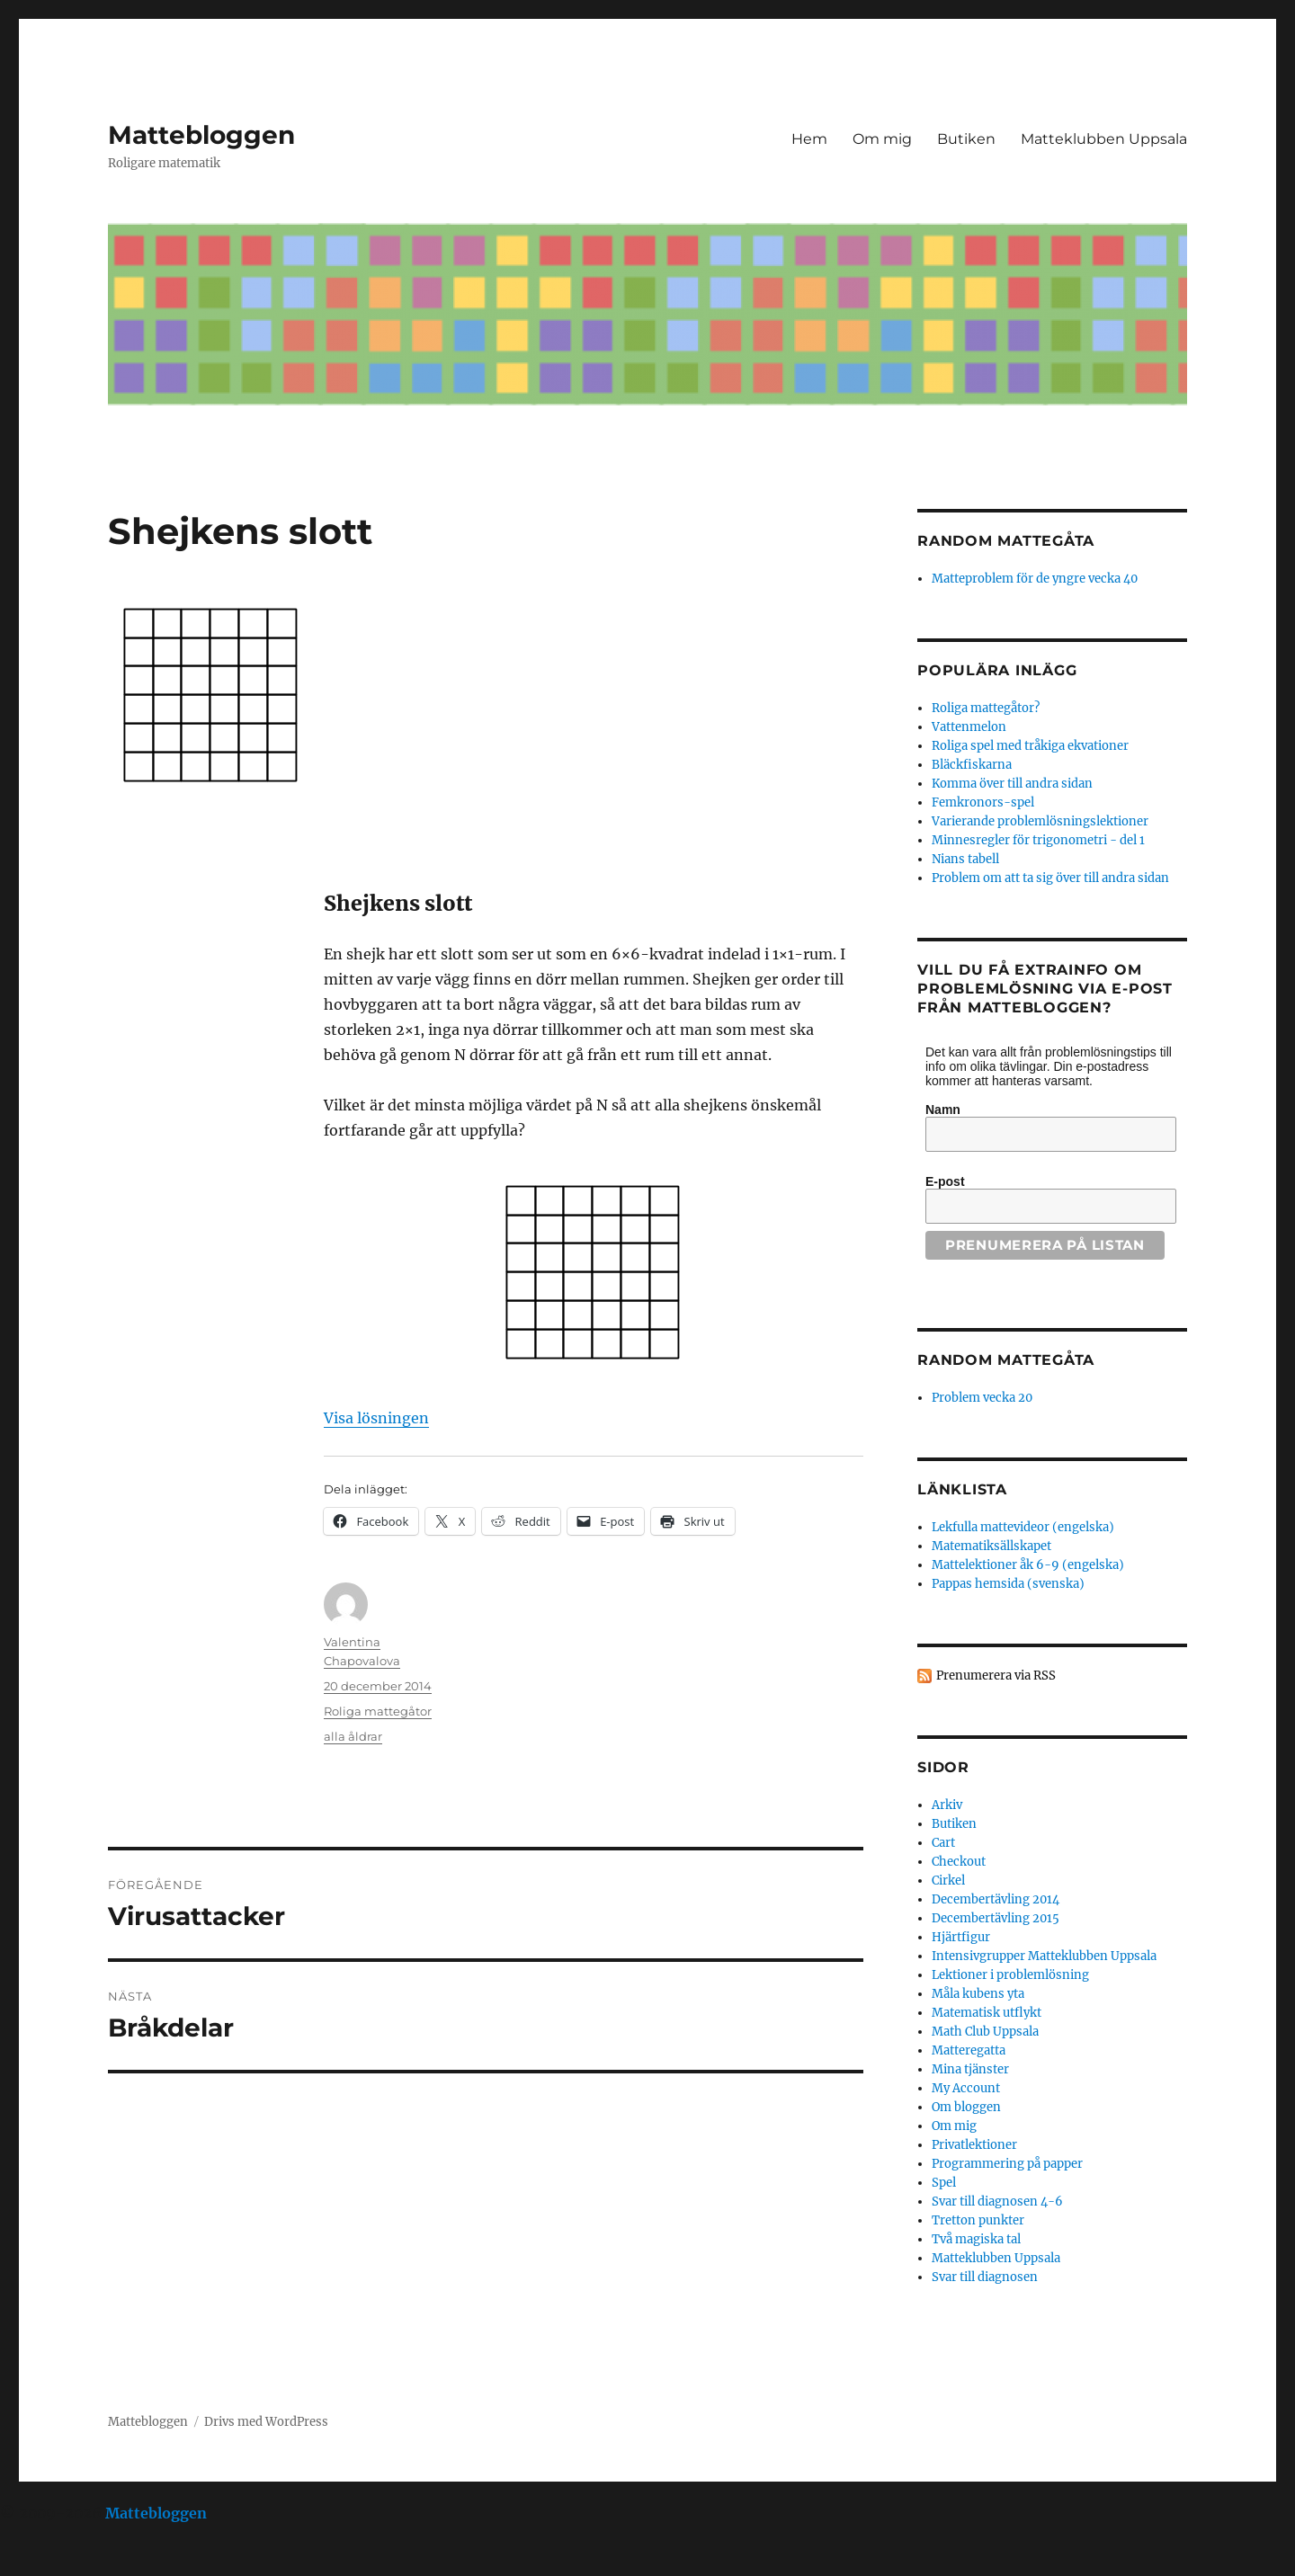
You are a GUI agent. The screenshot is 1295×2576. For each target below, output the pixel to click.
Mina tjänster (970, 2069)
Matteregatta (968, 2050)
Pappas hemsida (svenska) (1008, 1583)
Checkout (959, 1861)
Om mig (882, 138)
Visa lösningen (376, 1418)
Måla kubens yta (978, 1993)
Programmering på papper (1007, 2163)
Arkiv (947, 1805)
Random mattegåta (1005, 1359)
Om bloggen (966, 2107)
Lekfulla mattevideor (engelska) (1023, 1527)
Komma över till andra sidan (1012, 783)
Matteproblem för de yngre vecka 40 (1035, 578)
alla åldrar (353, 1736)
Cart (943, 1842)
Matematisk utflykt (986, 2012)
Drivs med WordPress (266, 2421)
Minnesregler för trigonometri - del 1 (1038, 840)
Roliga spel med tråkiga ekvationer (1030, 745)
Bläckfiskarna (972, 764)
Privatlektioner (974, 2145)
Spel (944, 2182)
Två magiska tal (976, 2239)
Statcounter (42, 2563)
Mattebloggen (201, 135)
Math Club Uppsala (985, 2031)
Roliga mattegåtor (378, 1711)
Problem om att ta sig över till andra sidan (1050, 878)
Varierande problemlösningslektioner (1040, 821)
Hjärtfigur (961, 1937)
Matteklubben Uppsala (1104, 138)
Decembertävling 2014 (995, 1899)
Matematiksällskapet (991, 1546)
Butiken (966, 138)
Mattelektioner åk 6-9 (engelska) (1028, 1565)
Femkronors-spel (983, 802)
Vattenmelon (969, 727)
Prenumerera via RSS (996, 1675)
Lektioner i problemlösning (1010, 1975)
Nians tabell (965, 859)
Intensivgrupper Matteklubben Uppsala (1044, 1956)
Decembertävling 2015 (995, 1918)
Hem (809, 138)
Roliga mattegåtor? (986, 708)
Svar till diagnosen (985, 2277)
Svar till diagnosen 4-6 (997, 2201)
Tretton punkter (978, 2220)
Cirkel (948, 1880)
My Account (966, 2088)
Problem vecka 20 (982, 1397)
